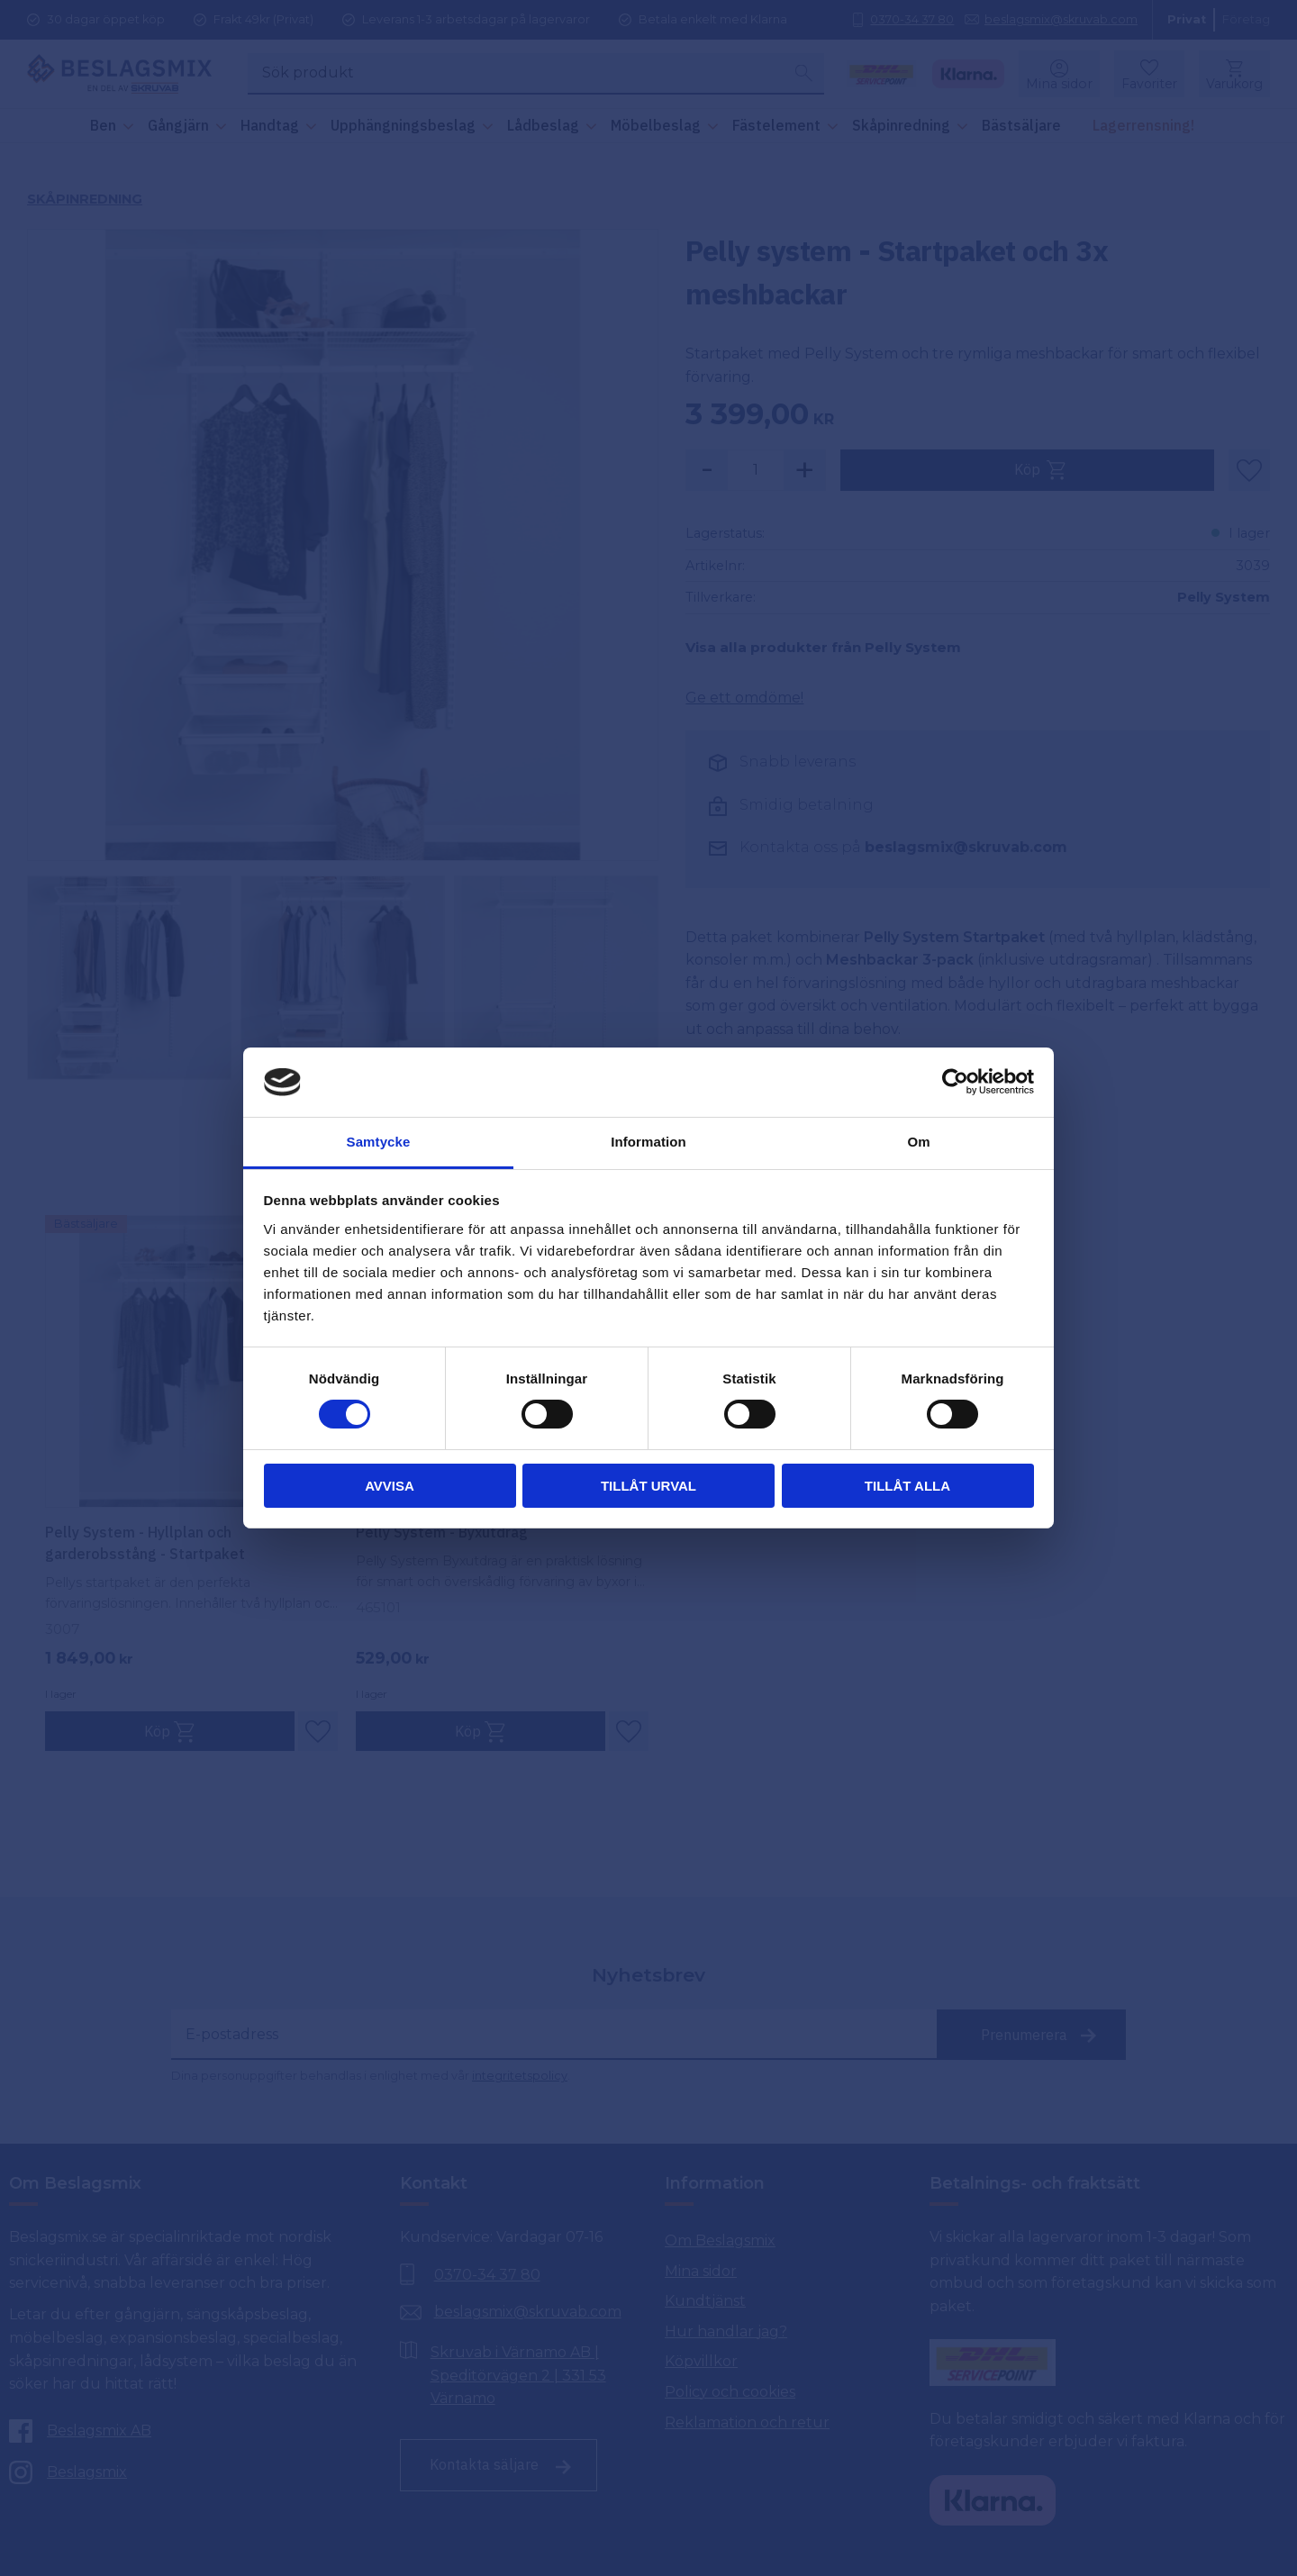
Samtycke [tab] (379, 1141)
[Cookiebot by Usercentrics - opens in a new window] (955, 1081)
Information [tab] (648, 1141)
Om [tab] (918, 1141)
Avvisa (389, 1485)
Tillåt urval (648, 1485)
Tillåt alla (907, 1485)
